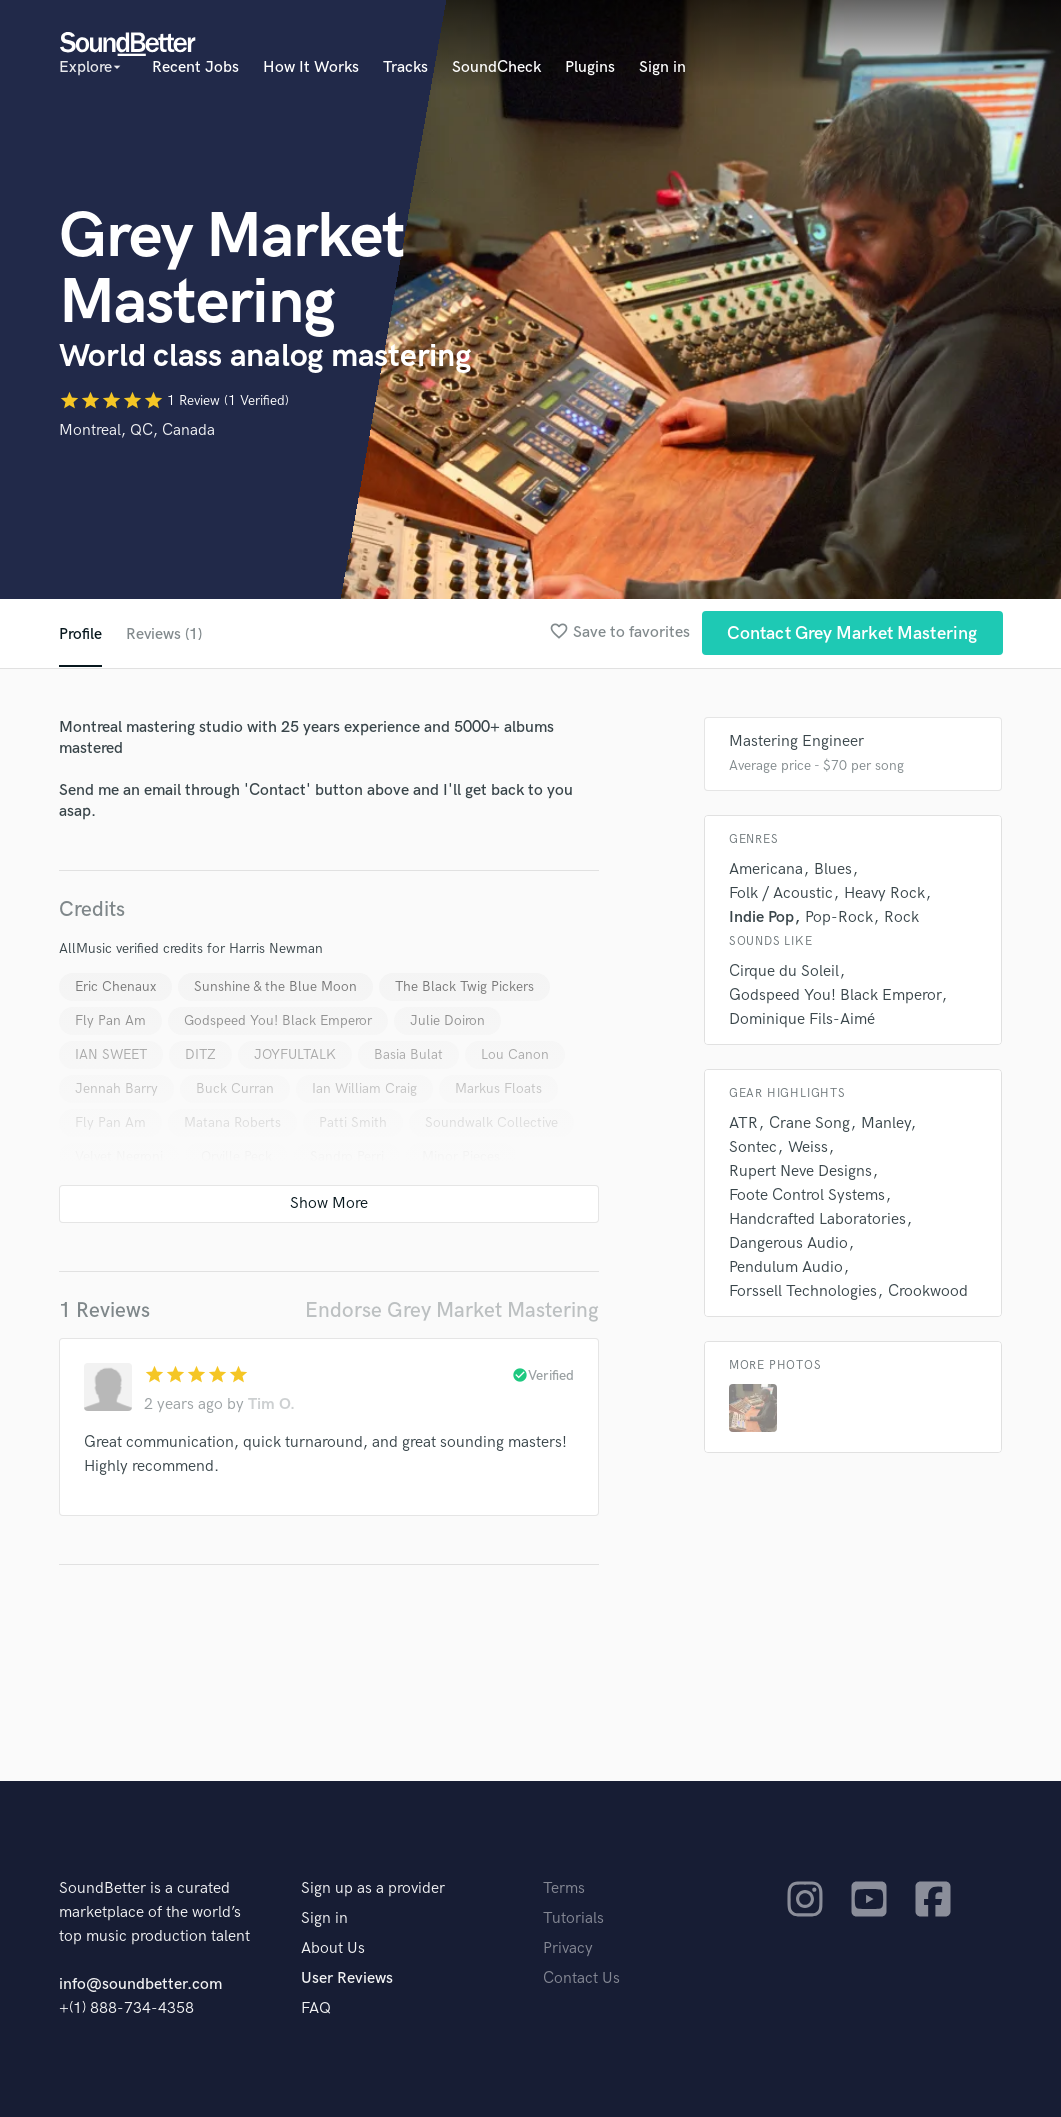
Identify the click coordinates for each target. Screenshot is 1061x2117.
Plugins (590, 67)
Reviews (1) (164, 634)
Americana (766, 869)
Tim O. (271, 1404)
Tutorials (573, 1918)
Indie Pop (761, 917)
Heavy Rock (884, 893)
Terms (564, 1888)
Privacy (568, 1948)
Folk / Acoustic (781, 893)
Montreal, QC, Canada (137, 430)
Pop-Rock (839, 917)
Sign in (662, 67)
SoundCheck (496, 67)
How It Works (311, 67)
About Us (333, 1948)
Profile (80, 634)
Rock (901, 917)
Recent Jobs (195, 67)
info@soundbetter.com (140, 1984)
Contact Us (581, 1978)
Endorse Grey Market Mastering (452, 1310)
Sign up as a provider (373, 1888)
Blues (833, 869)
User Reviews (347, 1978)
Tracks (405, 67)
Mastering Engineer (796, 741)
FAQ (316, 2008)
